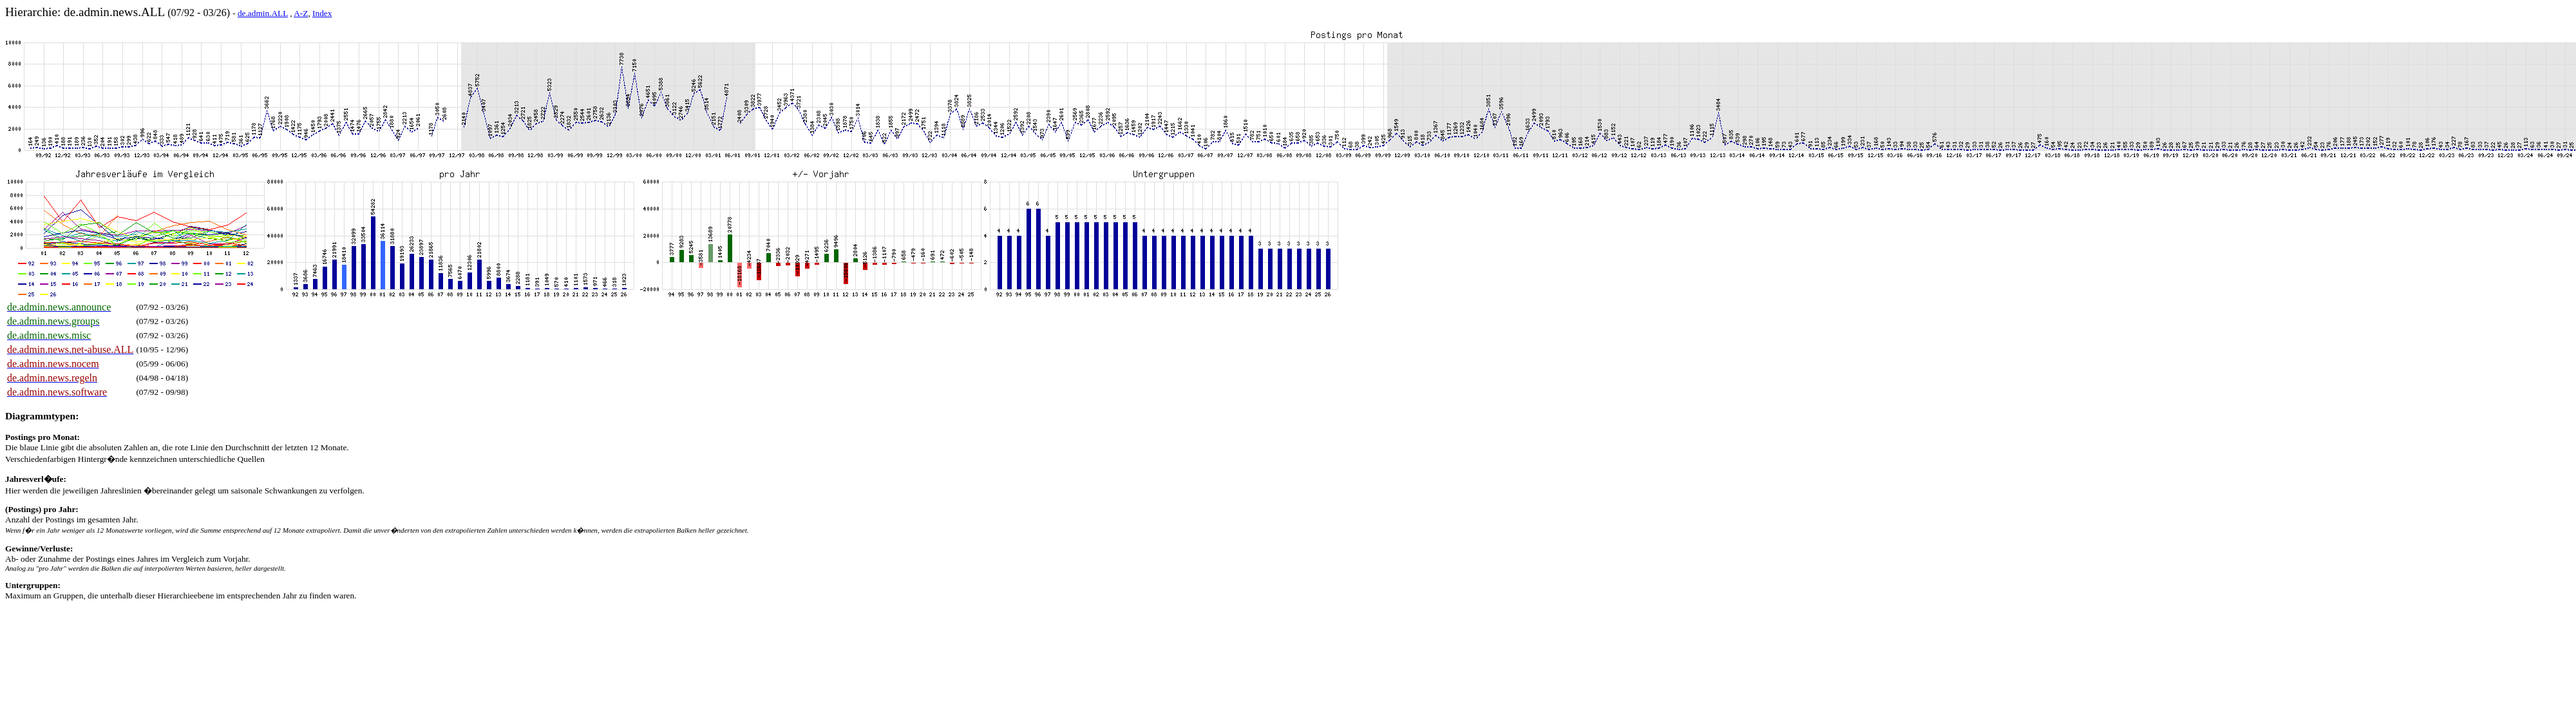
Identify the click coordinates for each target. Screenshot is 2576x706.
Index (322, 13)
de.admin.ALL (263, 13)
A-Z (301, 13)
